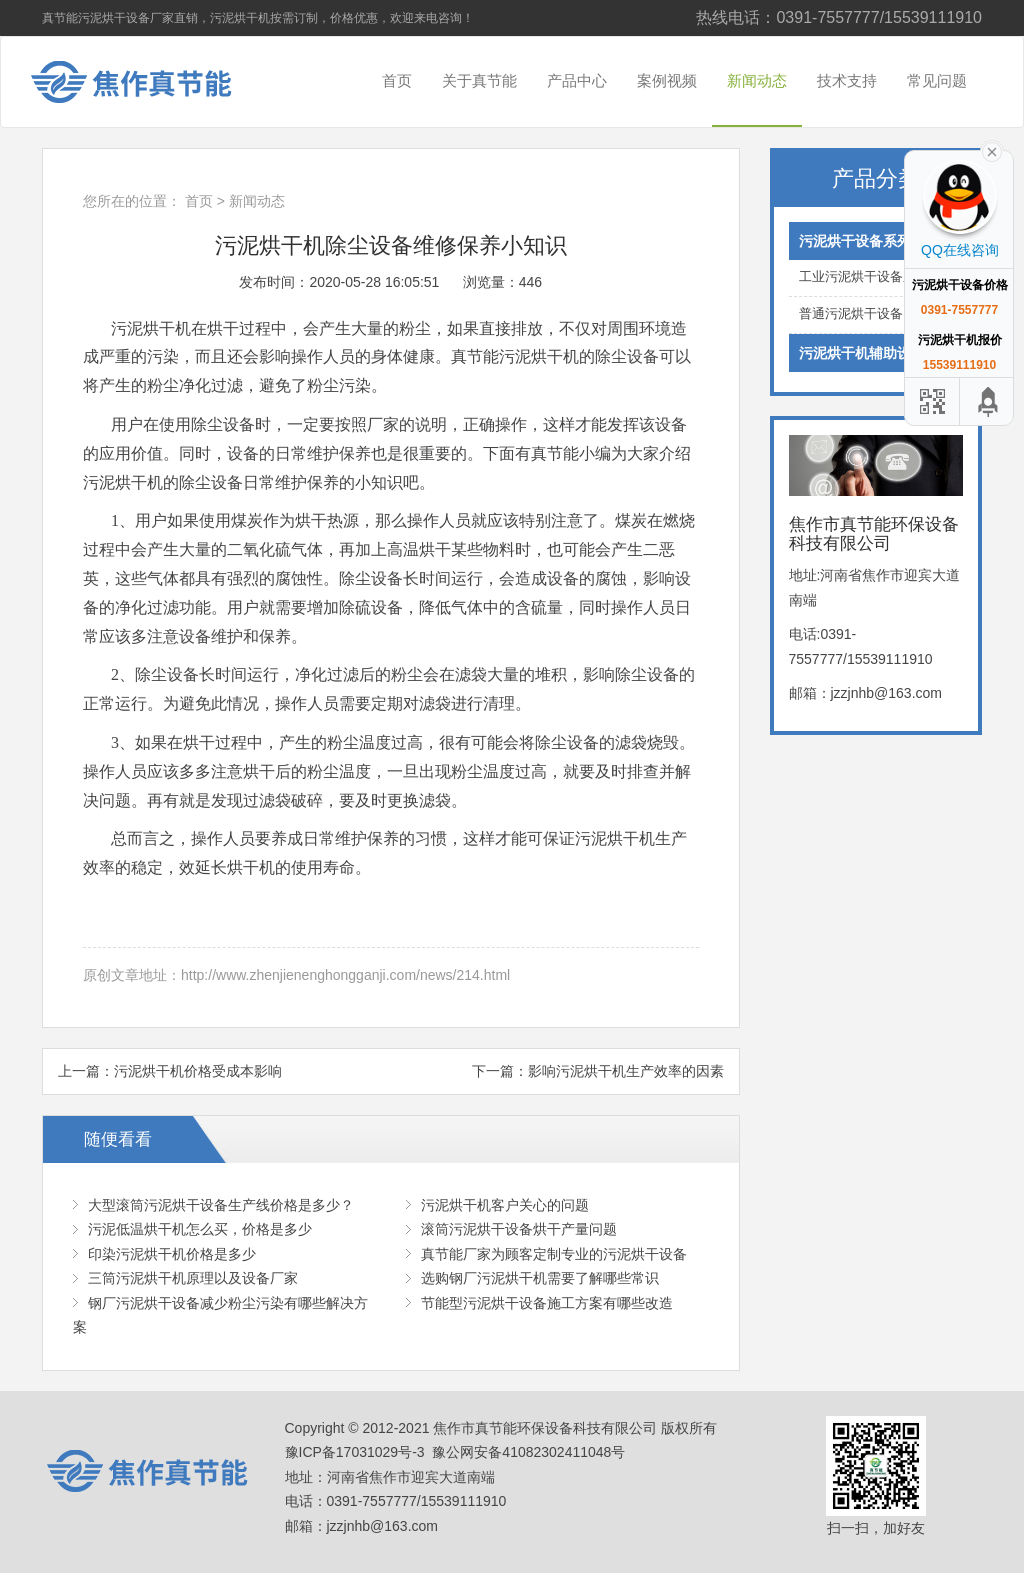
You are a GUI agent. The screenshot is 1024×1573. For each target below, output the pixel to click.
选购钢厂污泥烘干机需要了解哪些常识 (540, 1278)
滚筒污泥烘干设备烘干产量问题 (519, 1229)
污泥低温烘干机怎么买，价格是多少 (200, 1229)
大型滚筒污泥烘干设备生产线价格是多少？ (221, 1205)
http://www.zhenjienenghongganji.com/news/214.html (345, 975)
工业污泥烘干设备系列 (876, 277)
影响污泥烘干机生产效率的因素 (626, 1071)
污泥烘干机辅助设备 (876, 353)
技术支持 (847, 80)
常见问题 (937, 80)
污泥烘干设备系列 (876, 241)
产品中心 (577, 80)
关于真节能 (479, 80)
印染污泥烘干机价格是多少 (172, 1254)
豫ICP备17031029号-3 (355, 1452)
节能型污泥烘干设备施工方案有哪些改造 (547, 1303)
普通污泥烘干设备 (876, 314)
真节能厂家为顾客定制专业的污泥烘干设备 (554, 1254)
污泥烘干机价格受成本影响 (198, 1071)
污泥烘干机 (539, 356)
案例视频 (667, 80)
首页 (397, 80)
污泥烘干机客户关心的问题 (505, 1205)
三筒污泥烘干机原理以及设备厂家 (193, 1278)
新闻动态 (757, 80)
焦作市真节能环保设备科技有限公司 (147, 82)
